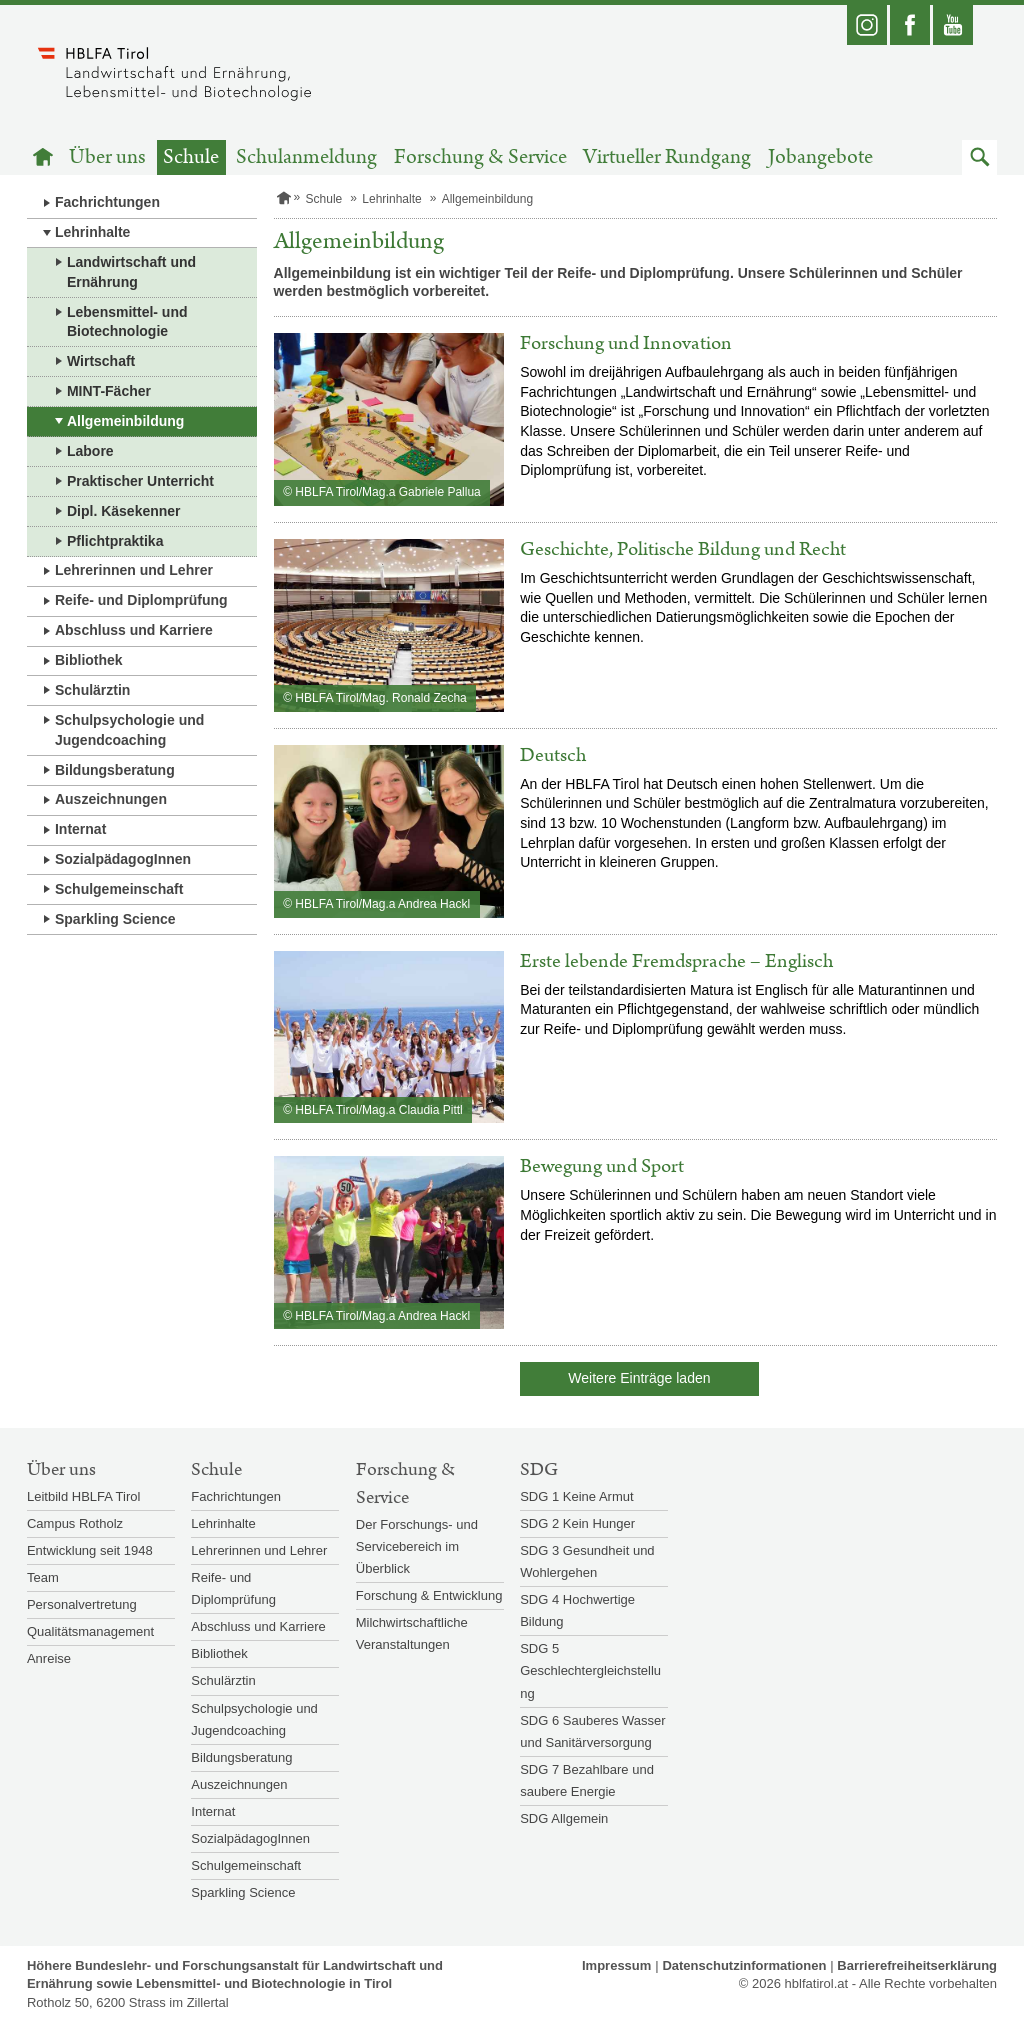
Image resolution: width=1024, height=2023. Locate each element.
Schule (191, 157)
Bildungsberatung (115, 770)
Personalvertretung (82, 1604)
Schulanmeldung (306, 157)
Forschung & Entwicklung (429, 1595)
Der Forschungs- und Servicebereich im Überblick (417, 1546)
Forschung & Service (480, 157)
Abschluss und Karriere (134, 630)
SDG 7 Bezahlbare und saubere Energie (587, 1780)
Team (43, 1577)
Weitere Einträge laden (639, 1378)
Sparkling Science (115, 919)
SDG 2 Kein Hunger (577, 1523)
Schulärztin (92, 690)
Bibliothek (89, 660)
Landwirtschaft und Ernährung (131, 272)
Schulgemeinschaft (119, 889)
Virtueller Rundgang (667, 157)
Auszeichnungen (111, 799)
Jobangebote (820, 157)
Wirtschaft (101, 361)
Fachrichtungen (107, 202)
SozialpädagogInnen (123, 859)
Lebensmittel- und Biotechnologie (127, 322)
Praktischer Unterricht (140, 481)
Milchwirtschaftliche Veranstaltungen (412, 1633)
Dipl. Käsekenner (124, 511)
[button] (979, 157)
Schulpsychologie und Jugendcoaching (129, 730)
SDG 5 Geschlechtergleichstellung (590, 1670)
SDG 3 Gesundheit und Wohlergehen (587, 1561)
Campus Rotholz (75, 1523)
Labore (90, 451)
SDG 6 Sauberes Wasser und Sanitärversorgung (592, 1731)
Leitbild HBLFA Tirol (83, 1496)
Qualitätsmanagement (90, 1631)
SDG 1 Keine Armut (576, 1496)
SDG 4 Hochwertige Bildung (577, 1610)
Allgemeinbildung (125, 421)
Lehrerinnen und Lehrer (134, 570)
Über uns (107, 157)
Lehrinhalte (92, 232)
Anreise (49, 1658)
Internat (80, 829)
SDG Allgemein (564, 1818)
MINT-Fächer (109, 391)
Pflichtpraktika (115, 541)
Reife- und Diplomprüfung (141, 600)
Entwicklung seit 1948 (90, 1550)
